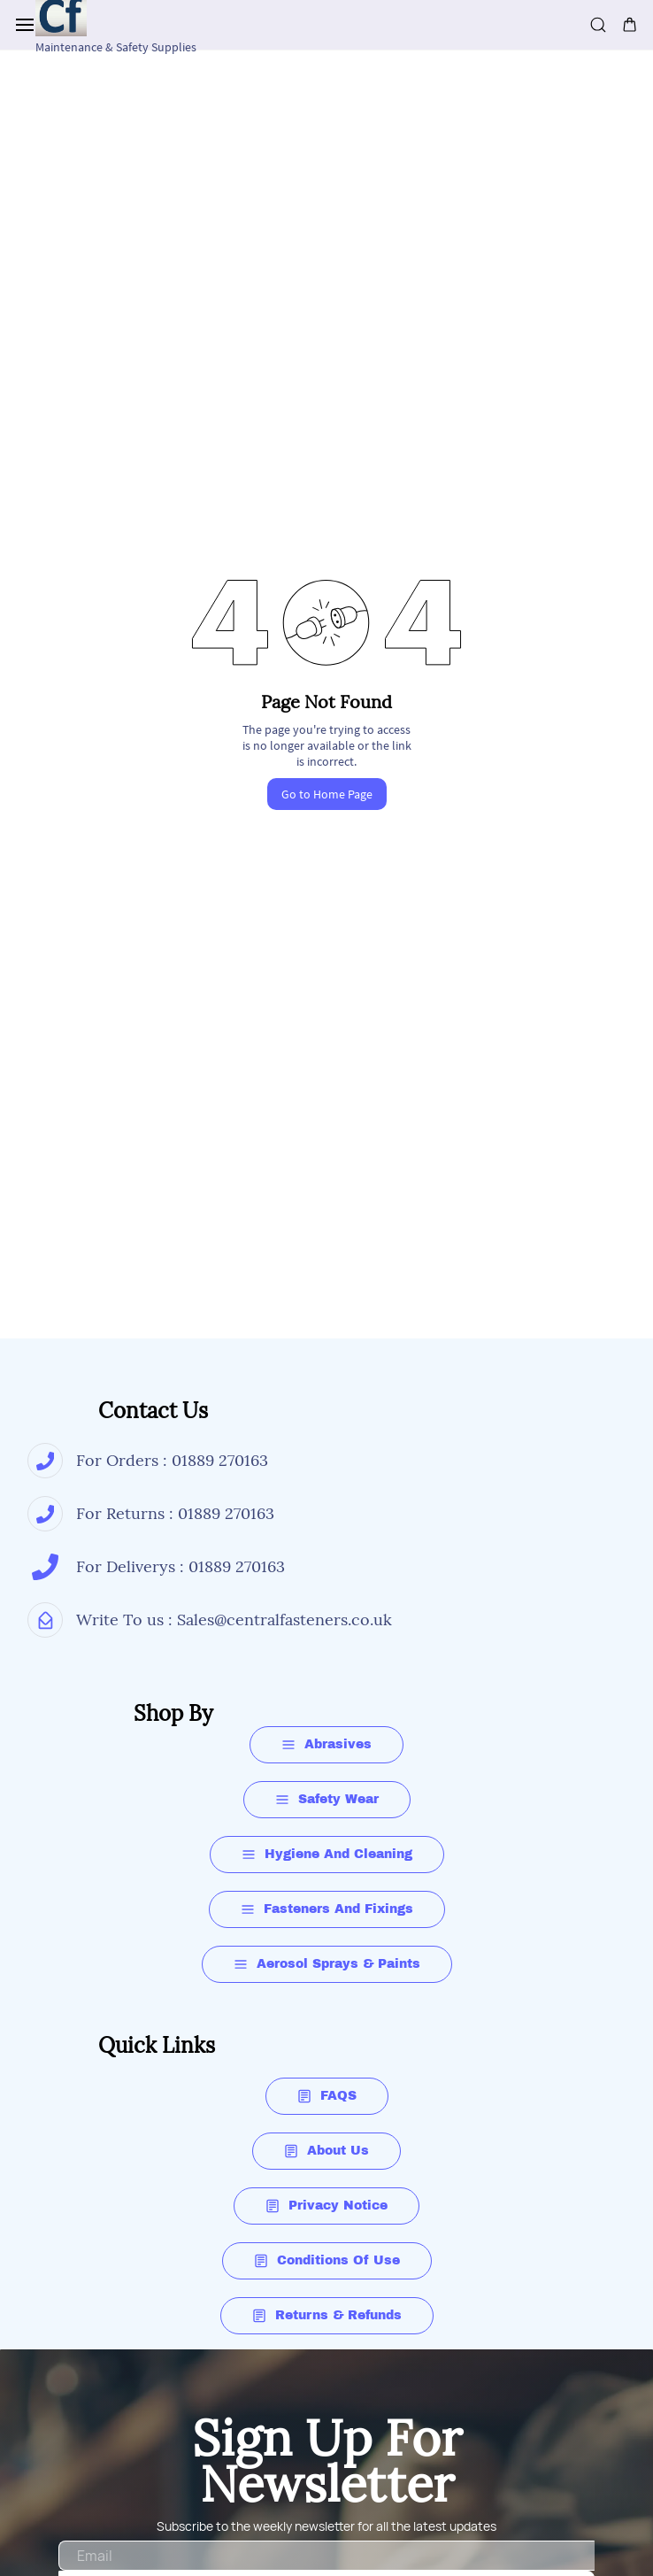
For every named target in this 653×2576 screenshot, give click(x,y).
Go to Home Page (327, 794)
